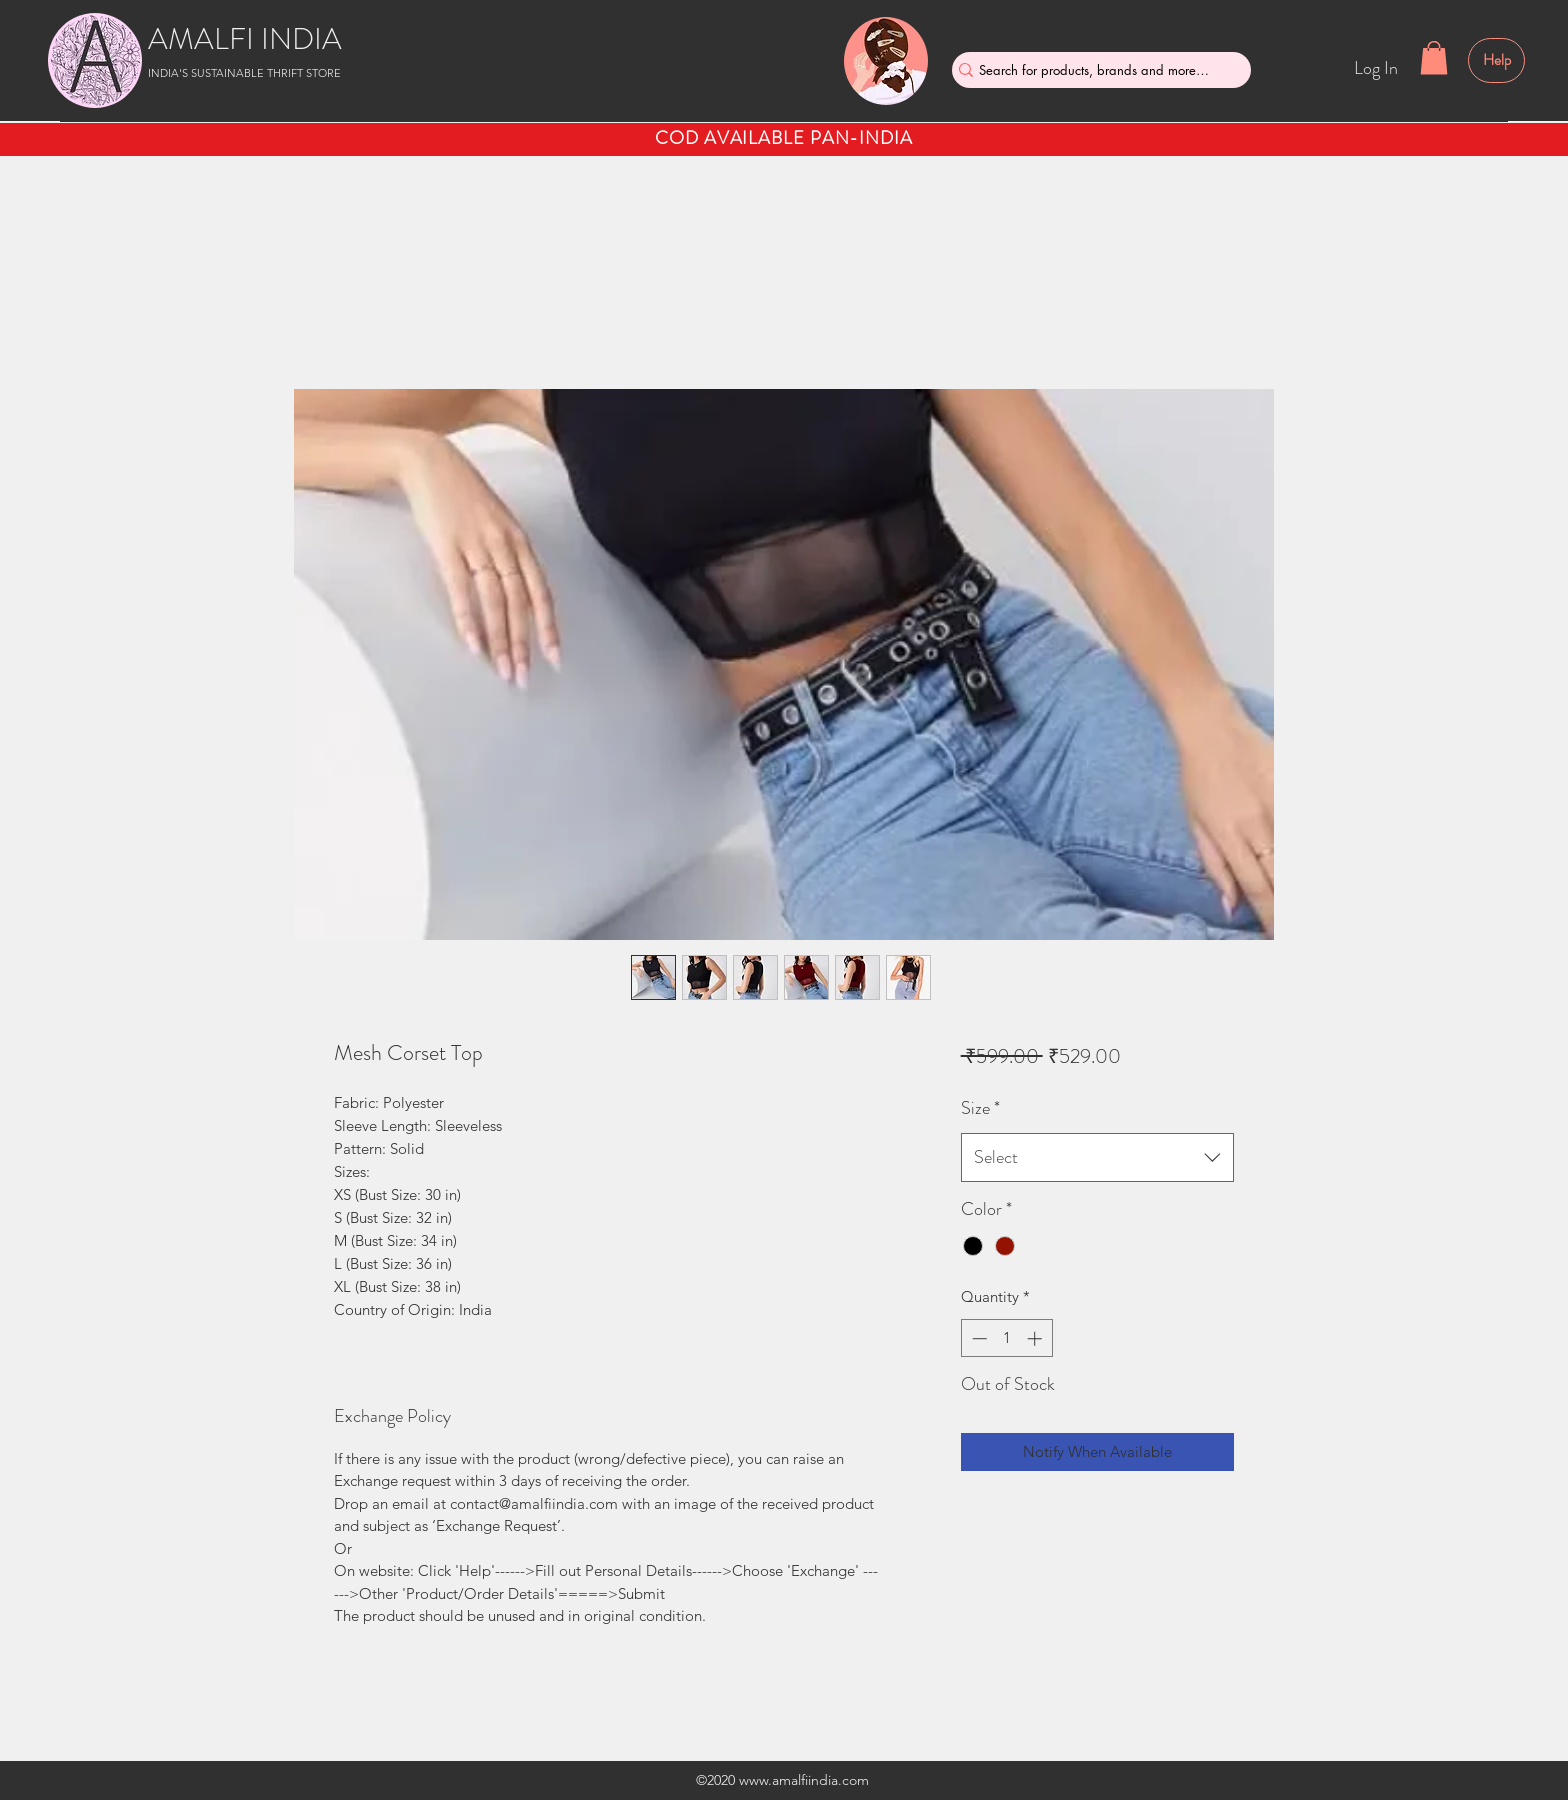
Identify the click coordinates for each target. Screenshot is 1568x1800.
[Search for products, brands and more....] (1094, 70)
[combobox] (1097, 1158)
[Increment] (1036, 1338)
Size (980, 1108)
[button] (1434, 57)
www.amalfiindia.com (804, 1780)
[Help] (1496, 60)
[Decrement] (977, 1338)
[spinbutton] (1006, 1338)
